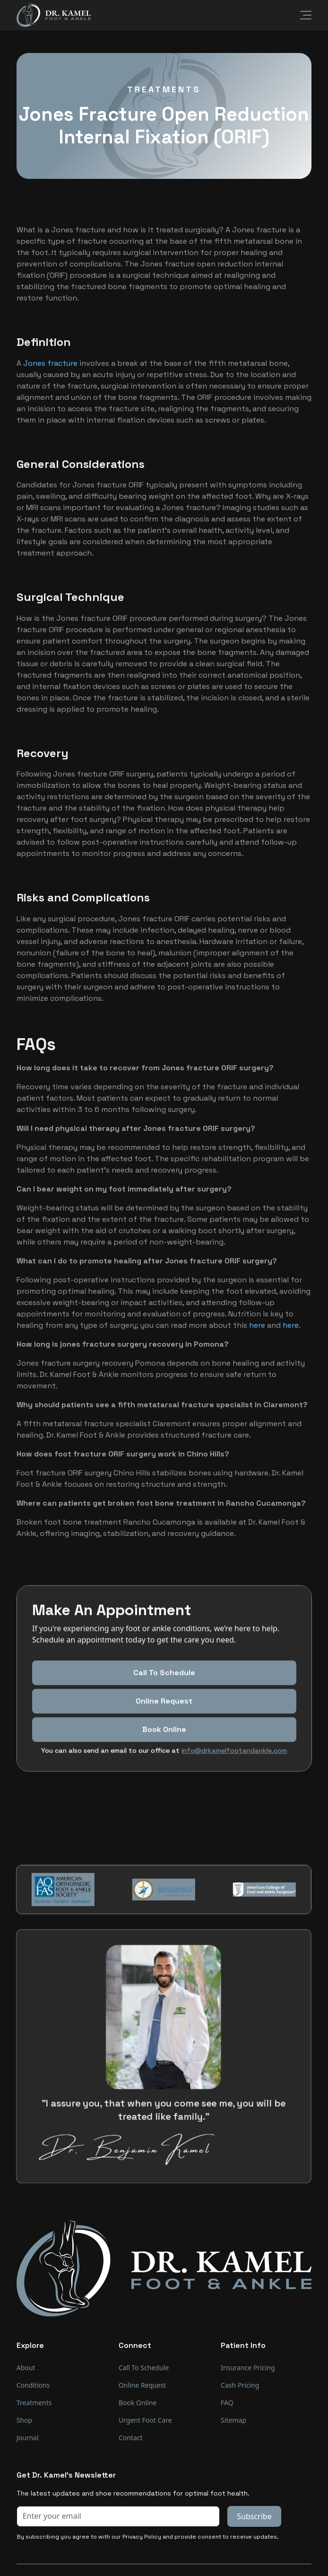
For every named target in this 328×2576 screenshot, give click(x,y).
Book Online (138, 2402)
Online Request (164, 1745)
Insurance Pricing (248, 2367)
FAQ (227, 2402)
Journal (28, 2437)
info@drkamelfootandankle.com (234, 1794)
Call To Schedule (164, 1716)
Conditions (33, 2385)
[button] (300, 15)
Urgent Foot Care (145, 2420)
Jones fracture (50, 363)
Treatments (34, 2402)
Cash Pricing (240, 2385)
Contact (131, 2437)
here (257, 1325)
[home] (54, 15)
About (26, 2367)
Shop (24, 2420)
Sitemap (233, 2420)
